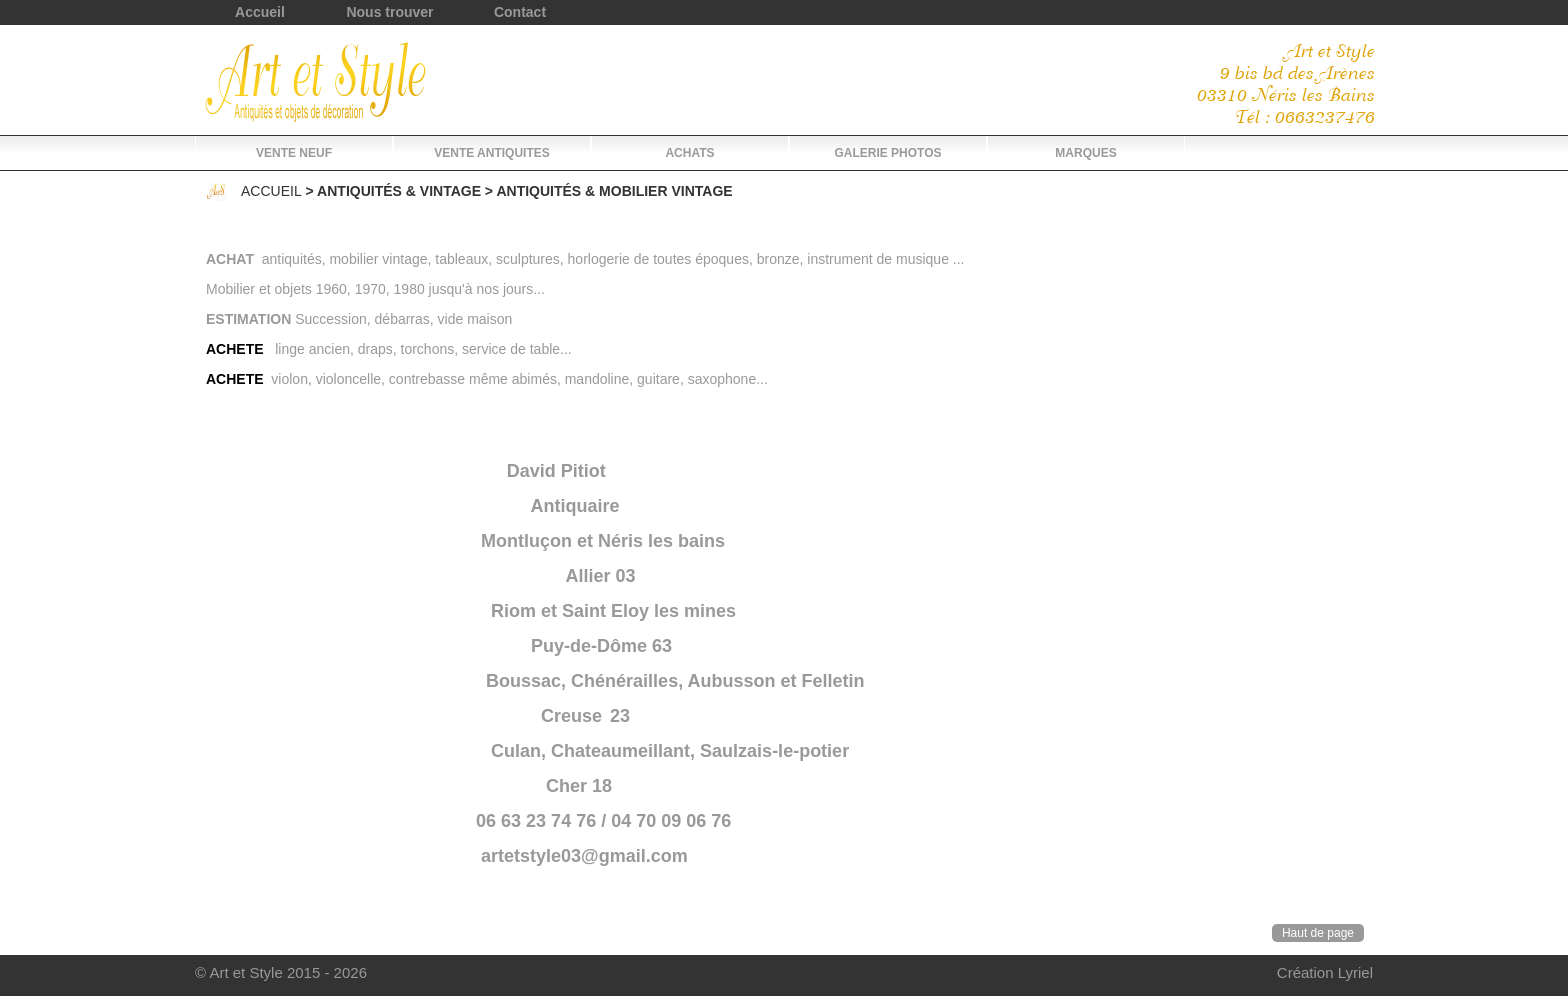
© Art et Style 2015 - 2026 (281, 972)
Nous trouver (389, 12)
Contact (520, 12)
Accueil (260, 12)
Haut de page (1318, 933)
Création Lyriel (1325, 972)
